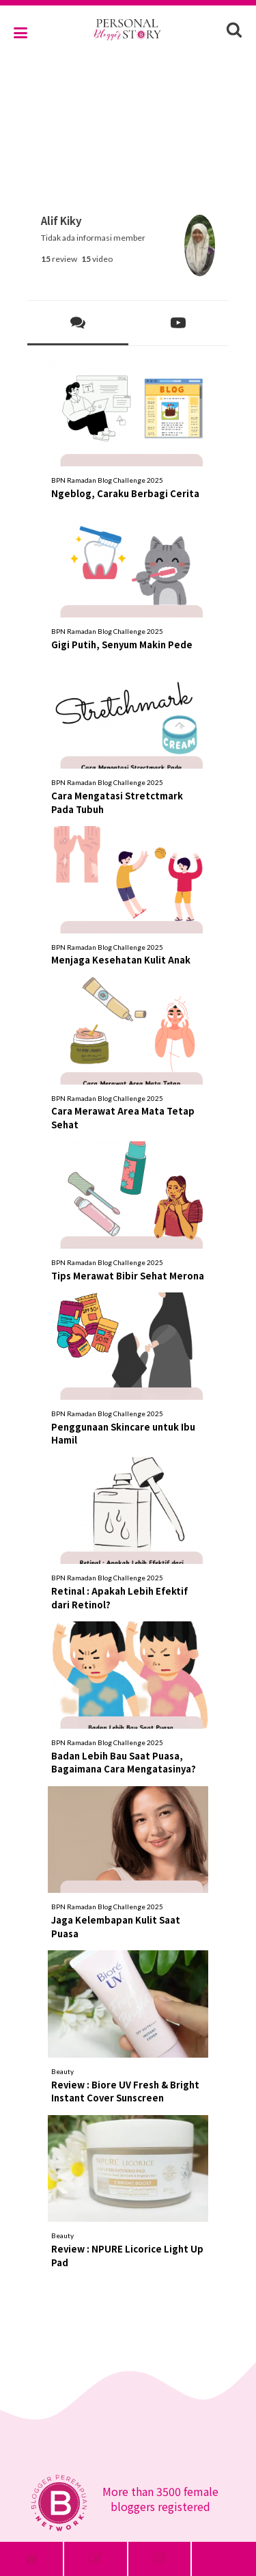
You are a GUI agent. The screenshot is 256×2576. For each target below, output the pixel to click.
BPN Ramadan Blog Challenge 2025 (107, 480)
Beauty (62, 2071)
